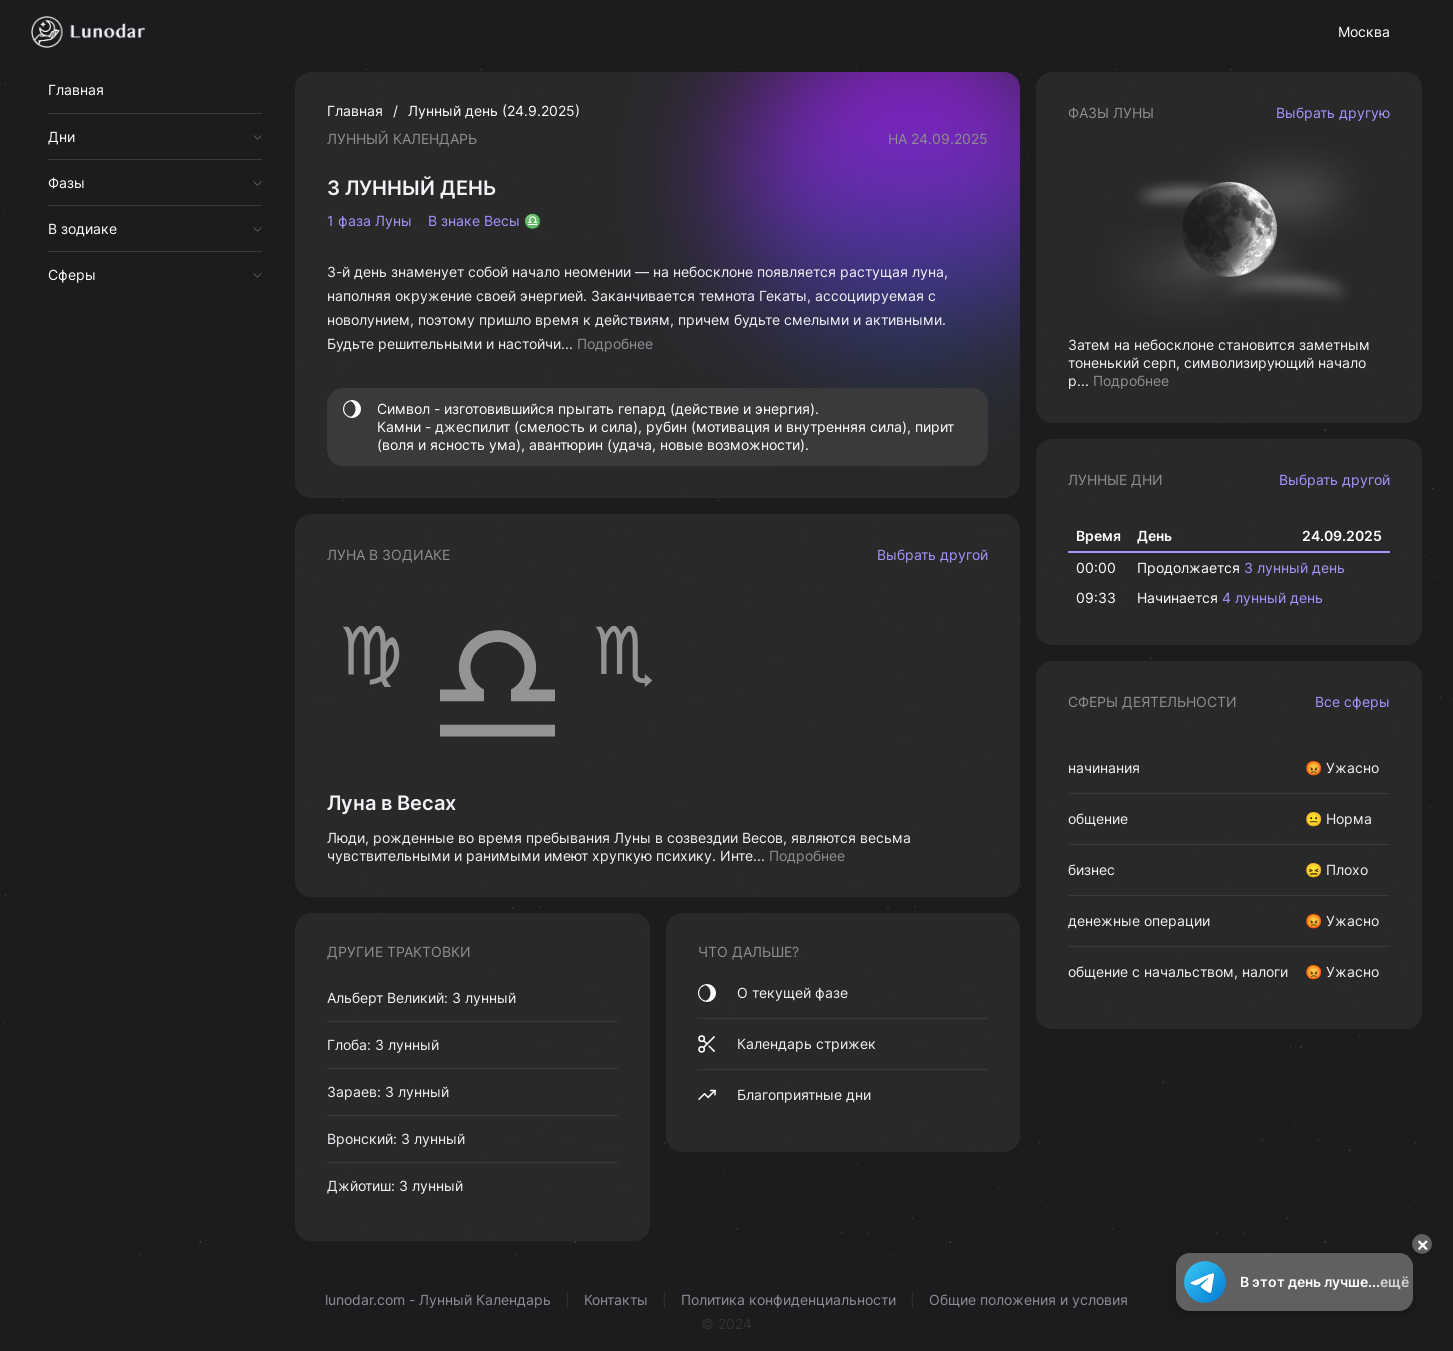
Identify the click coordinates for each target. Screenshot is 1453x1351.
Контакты (616, 1299)
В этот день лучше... (1294, 1282)
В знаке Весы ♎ (484, 221)
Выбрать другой (932, 554)
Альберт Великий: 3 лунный (421, 997)
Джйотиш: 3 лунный (395, 1185)
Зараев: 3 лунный (388, 1091)
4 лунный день (1272, 597)
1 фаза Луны (369, 221)
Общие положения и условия (1028, 1299)
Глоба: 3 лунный (383, 1044)
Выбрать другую (1333, 112)
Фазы (66, 182)
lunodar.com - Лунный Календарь (438, 1299)
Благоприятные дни (784, 1095)
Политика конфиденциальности (788, 1299)
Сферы (72, 274)
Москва (1364, 31)
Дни (61, 136)
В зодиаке (82, 228)
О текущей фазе (773, 993)
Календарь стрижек (787, 1044)
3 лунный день (1294, 567)
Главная (76, 89)
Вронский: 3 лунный (396, 1138)
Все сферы (1352, 701)
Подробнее (615, 343)
